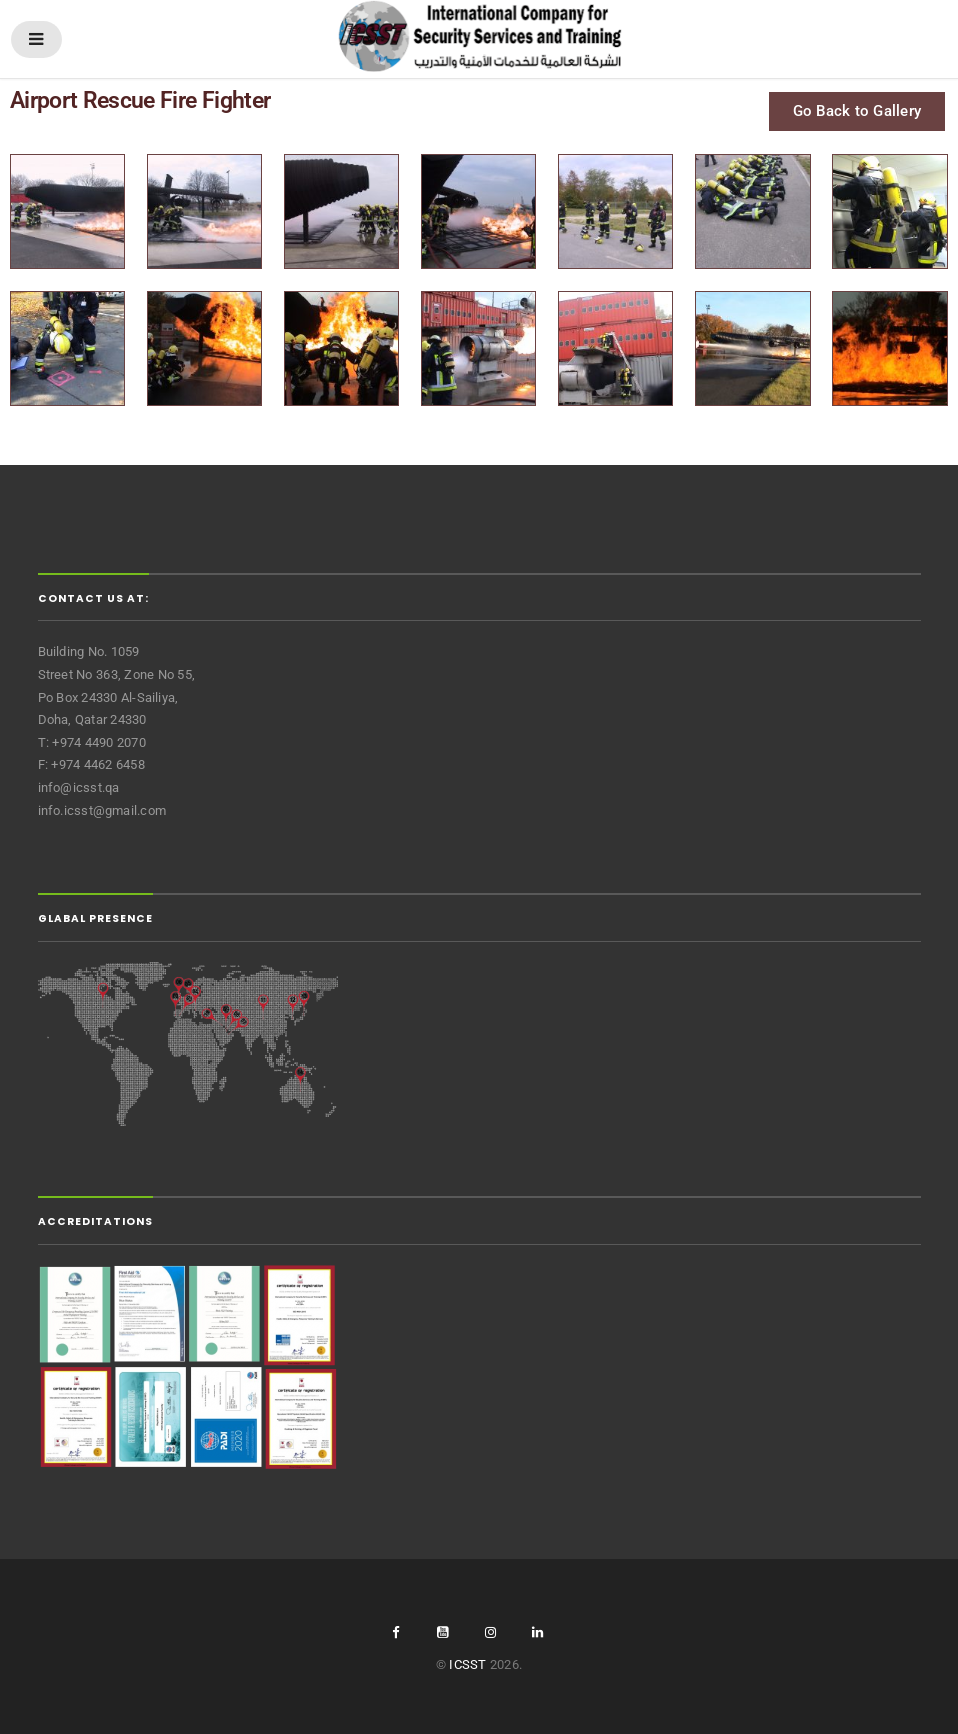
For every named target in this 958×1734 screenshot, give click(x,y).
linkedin (538, 1632)
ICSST (467, 1664)
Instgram (490, 1632)
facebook (395, 1632)
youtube (443, 1632)
